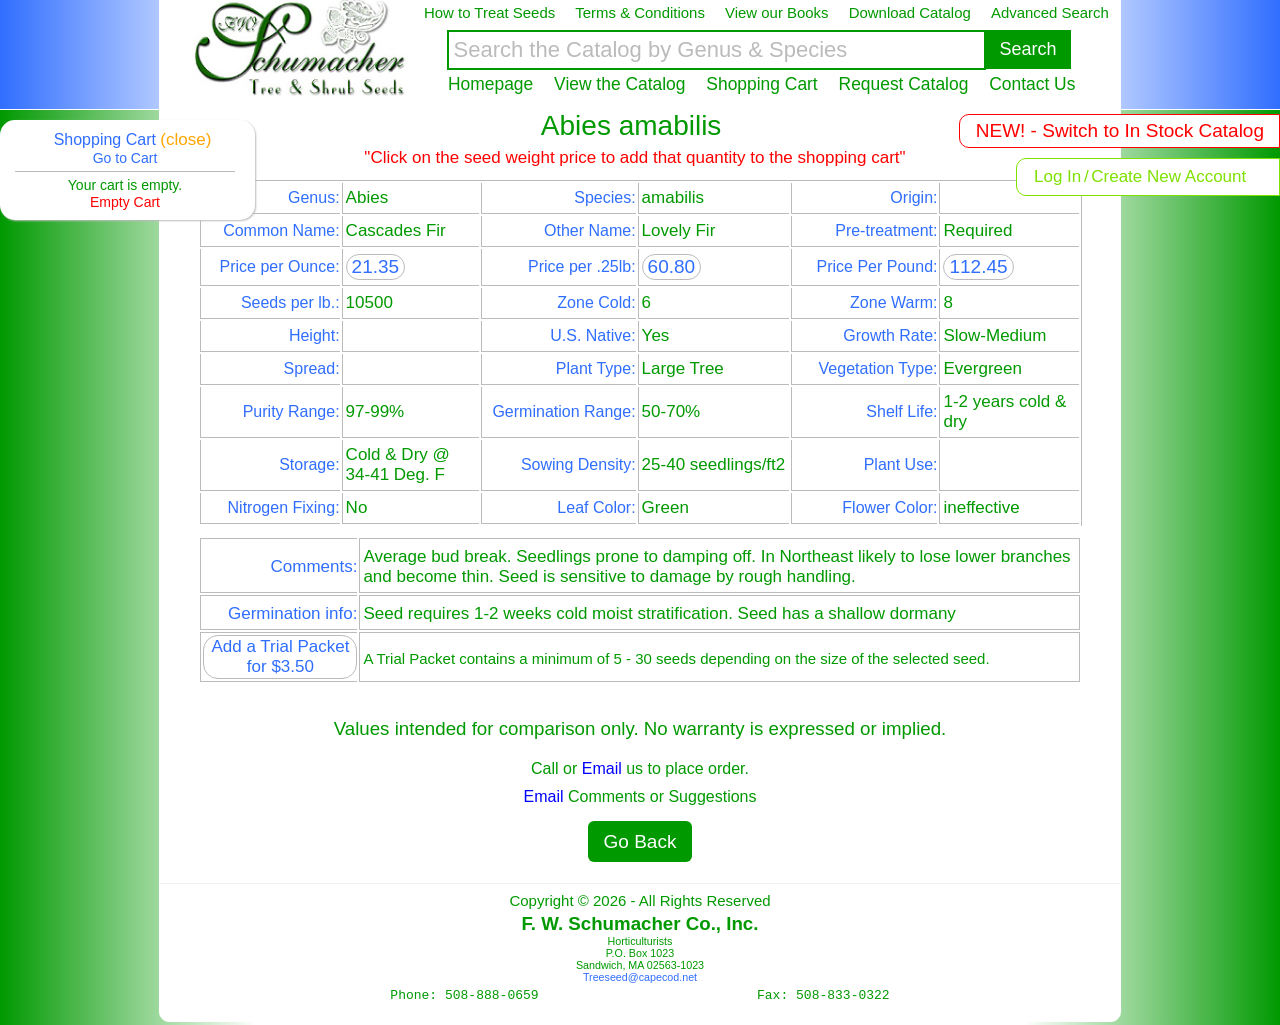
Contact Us (1032, 84)
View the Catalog (619, 84)
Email (602, 768)
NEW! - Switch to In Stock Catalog (1120, 130)
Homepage (490, 84)
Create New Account (1168, 176)
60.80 (672, 266)
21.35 (376, 266)
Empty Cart (125, 202)
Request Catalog (904, 84)
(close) (185, 139)
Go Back (640, 841)
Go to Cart (125, 158)
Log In (1057, 176)
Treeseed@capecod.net (640, 977)
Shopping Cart (761, 84)
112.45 (978, 266)
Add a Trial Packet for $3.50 (280, 656)
